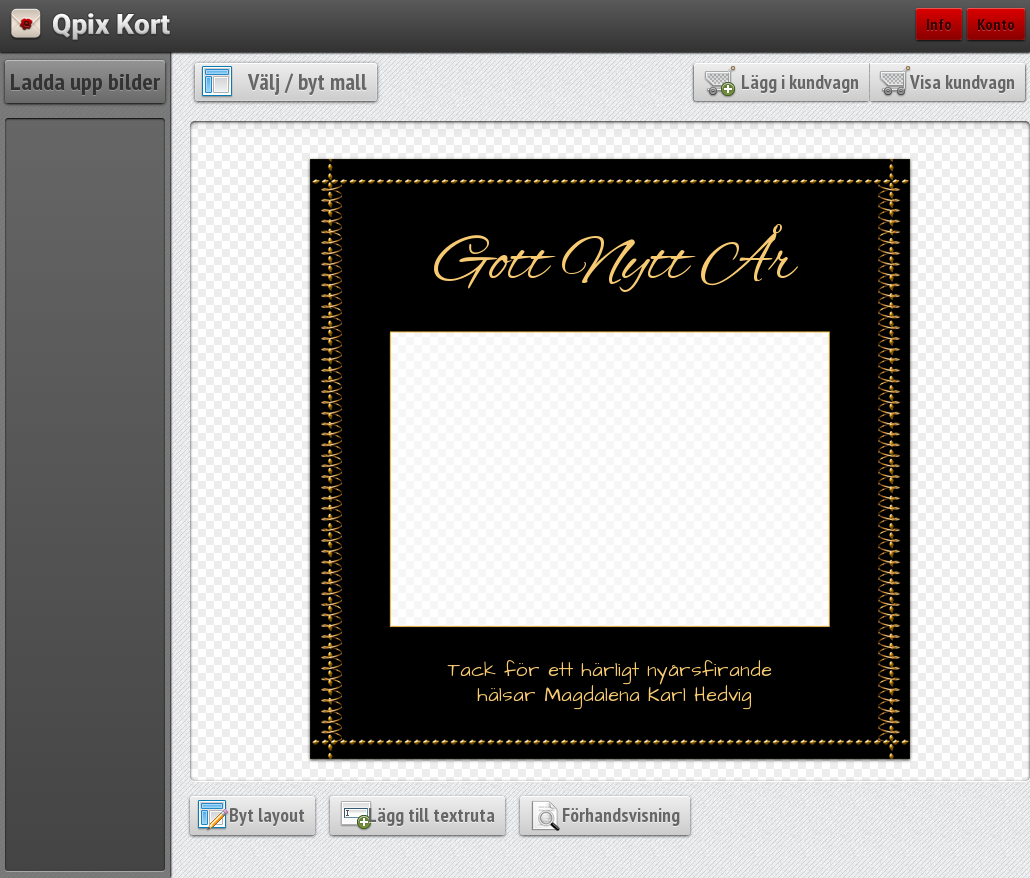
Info (939, 24)
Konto (996, 24)
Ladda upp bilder (85, 81)
